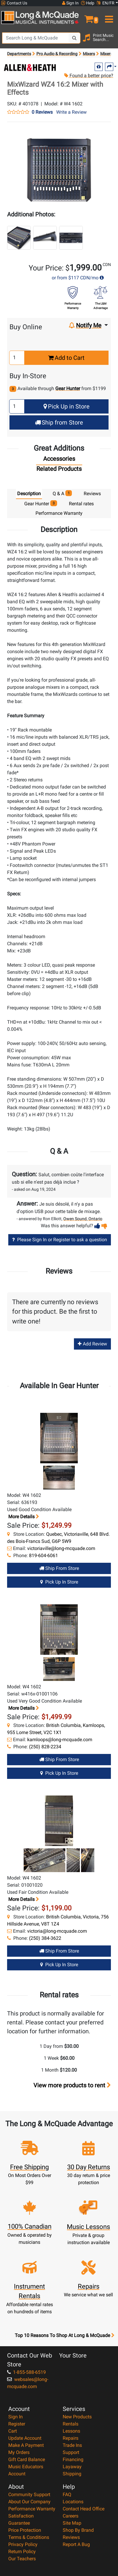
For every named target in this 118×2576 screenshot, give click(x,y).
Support (71, 2452)
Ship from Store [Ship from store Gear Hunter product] (59, 1568)
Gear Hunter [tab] (40, 503)
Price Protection (24, 2530)
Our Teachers (22, 2558)
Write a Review (71, 112)
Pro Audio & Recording (56, 53)
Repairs (70, 2438)
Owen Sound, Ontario (82, 1218)
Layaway (72, 2466)
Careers (70, 2516)
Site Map (72, 2523)
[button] (88, 16)
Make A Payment (26, 2445)
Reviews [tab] (92, 493)
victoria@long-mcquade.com (57, 1931)
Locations (73, 2501)
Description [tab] (29, 493)
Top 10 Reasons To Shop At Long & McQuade (64, 2335)
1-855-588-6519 (26, 2372)
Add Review (92, 1344)
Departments (19, 53)
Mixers (89, 53)
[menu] (108, 16)
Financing (73, 2459)
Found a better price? (88, 75)
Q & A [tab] (62, 493)
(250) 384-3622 (45, 1938)
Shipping (72, 2474)
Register (16, 2424)
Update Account (24, 2438)
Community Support (29, 2494)
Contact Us (14, 3)
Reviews (71, 2537)
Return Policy (22, 2551)
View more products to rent (72, 2085)
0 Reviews (42, 112)
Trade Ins (72, 2445)
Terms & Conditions (28, 2537)
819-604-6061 (43, 1555)
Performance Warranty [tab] (59, 513)
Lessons (71, 2431)
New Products (77, 2417)
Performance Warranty (31, 2509)
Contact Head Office (83, 2509)
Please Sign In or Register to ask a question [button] (59, 1239)
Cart (12, 2431)
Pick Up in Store (66, 406)
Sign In (15, 2417)
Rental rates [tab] (81, 503)
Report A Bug (76, 2544)
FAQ (67, 2494)
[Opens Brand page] (30, 67)
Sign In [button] (70, 3)
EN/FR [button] (105, 3)
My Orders (19, 2452)
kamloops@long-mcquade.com (59, 1739)
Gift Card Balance (26, 2459)
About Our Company (29, 2501)
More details (23, 1516)
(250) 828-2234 (45, 1746)
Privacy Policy (23, 2544)
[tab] (59, 460)
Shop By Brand (78, 2530)
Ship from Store (59, 422)
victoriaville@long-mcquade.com (61, 1548)
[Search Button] (74, 38)
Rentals (70, 2424)
